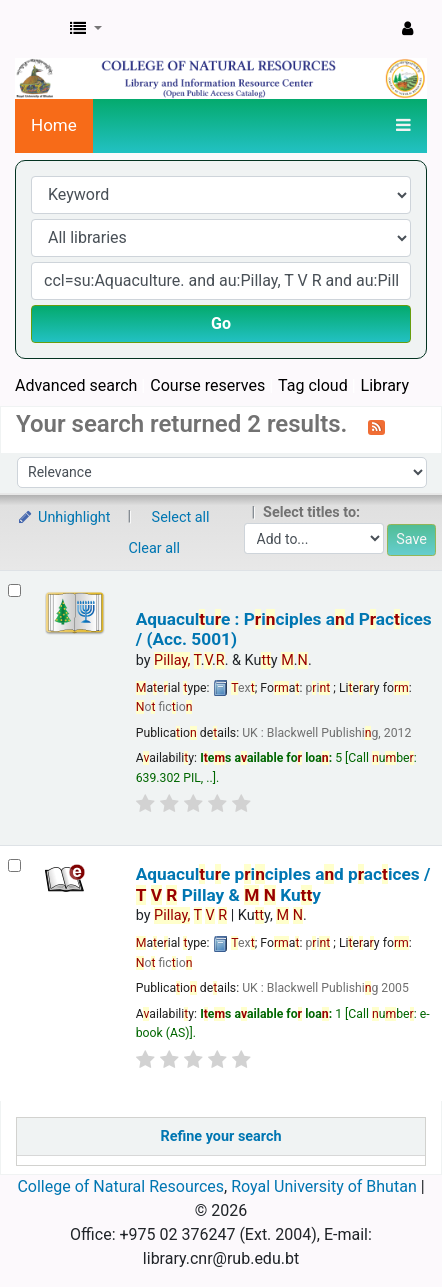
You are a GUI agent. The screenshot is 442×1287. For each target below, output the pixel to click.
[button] (86, 29)
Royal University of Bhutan (324, 1186)
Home (54, 125)
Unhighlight (63, 517)
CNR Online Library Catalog (37, 29)
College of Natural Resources (120, 1186)
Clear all (155, 548)
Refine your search (221, 1136)
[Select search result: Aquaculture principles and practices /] (14, 865)
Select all (181, 517)
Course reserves (207, 385)
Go (221, 323)
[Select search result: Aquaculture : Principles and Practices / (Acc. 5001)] (14, 590)
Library (385, 385)
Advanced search (76, 385)
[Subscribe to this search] (376, 426)
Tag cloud (313, 385)
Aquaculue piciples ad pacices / (283, 884)
